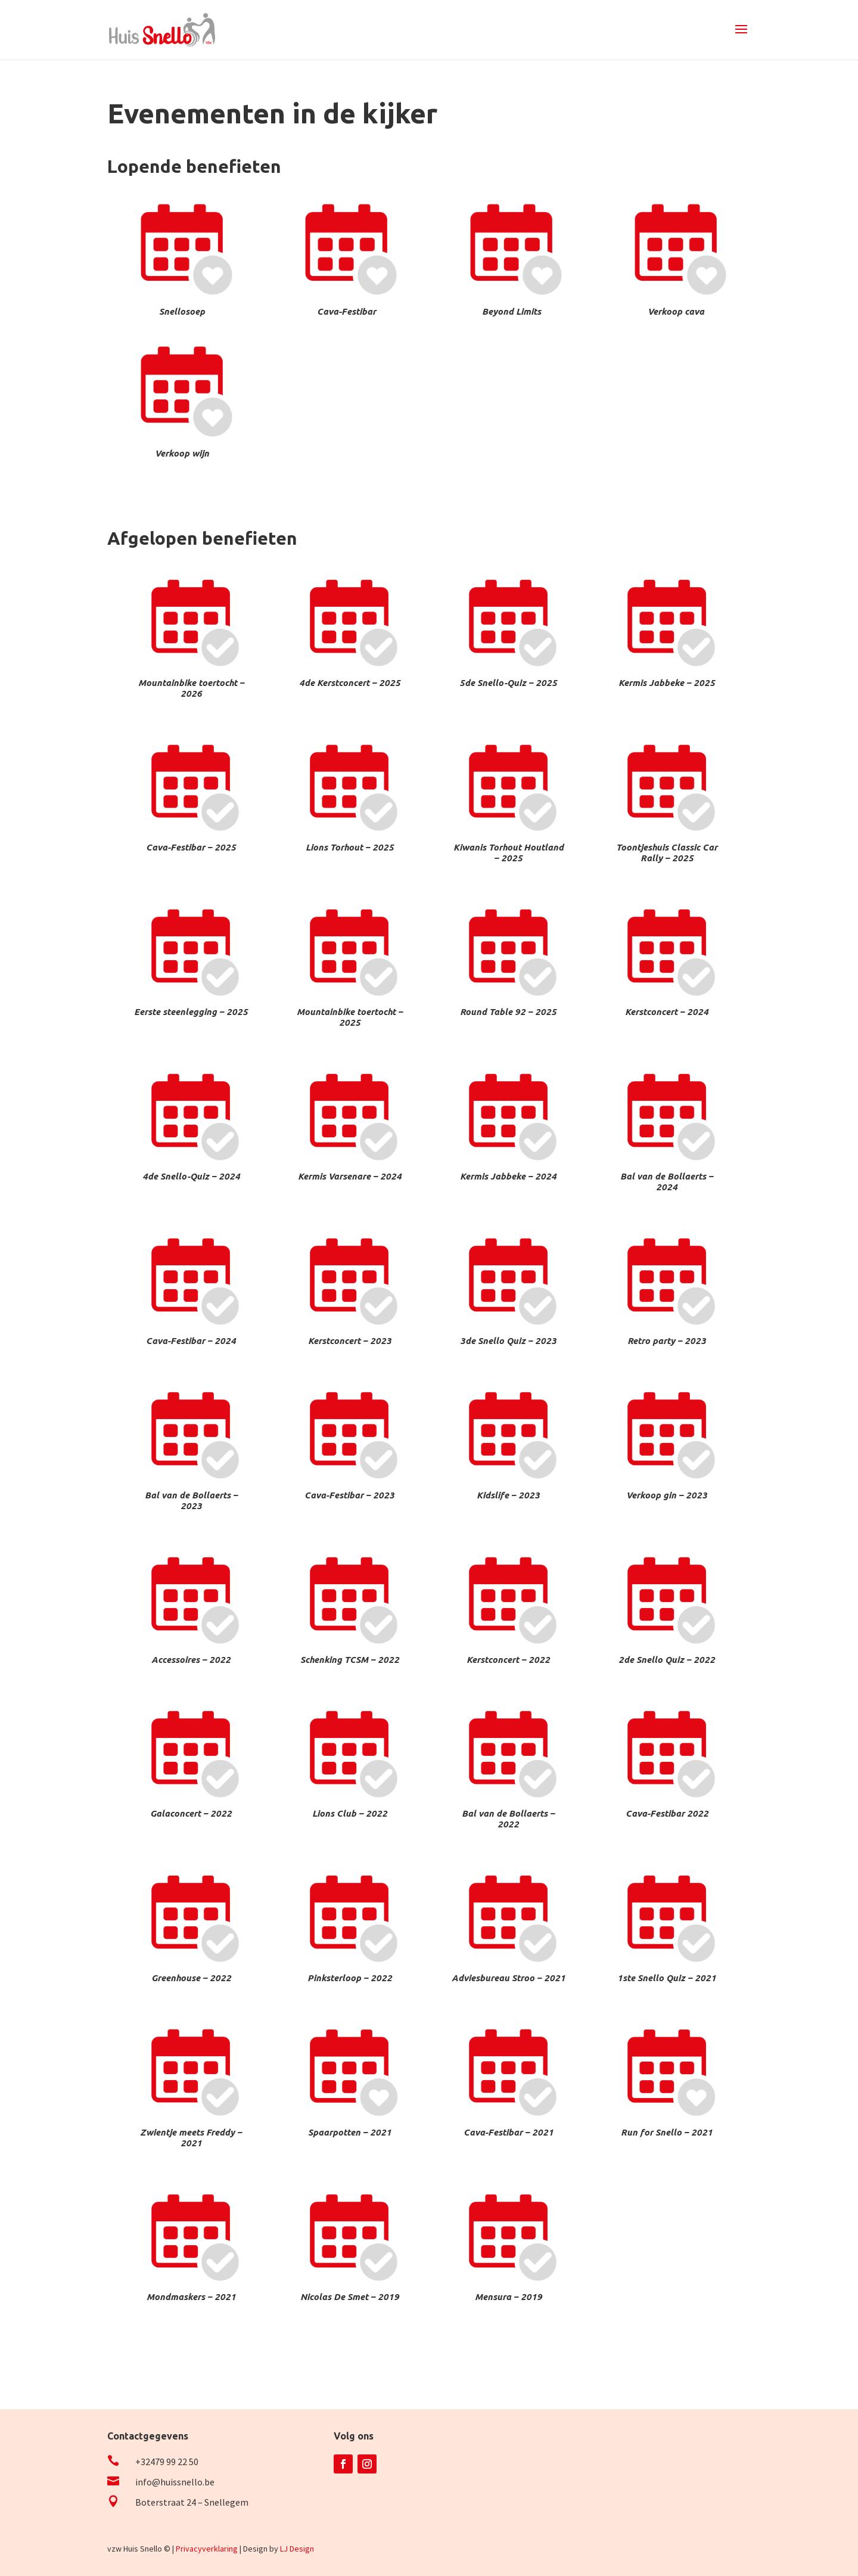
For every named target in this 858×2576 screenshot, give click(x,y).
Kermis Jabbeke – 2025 (666, 683)
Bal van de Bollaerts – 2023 (191, 1500)
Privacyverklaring (207, 2548)
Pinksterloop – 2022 (349, 1978)
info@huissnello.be (174, 2482)
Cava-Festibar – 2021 (509, 2132)
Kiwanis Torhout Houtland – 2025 (508, 852)
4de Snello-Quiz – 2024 (191, 1176)
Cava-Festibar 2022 (667, 1813)
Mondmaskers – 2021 (191, 2297)
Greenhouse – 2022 (191, 1978)
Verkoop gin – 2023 (666, 1495)
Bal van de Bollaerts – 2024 (666, 1181)
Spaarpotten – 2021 (349, 2132)
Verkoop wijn (182, 453)
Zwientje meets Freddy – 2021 (191, 2137)
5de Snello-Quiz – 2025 (508, 683)
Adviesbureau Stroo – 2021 (508, 1978)
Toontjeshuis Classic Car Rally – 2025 (666, 852)
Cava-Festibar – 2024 (191, 1341)
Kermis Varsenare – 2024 (350, 1176)
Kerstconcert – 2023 (349, 1341)
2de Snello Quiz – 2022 (666, 1660)
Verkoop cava (676, 311)
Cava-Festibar (346, 311)
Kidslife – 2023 (508, 1495)
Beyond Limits (511, 311)
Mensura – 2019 (508, 2297)
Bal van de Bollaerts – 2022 (508, 1818)
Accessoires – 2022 (191, 1660)
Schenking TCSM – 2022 (349, 1660)
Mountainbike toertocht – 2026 (191, 688)
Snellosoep (182, 311)
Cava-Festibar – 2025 (191, 847)
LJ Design (297, 2548)
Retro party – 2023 (666, 1341)
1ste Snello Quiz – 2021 (666, 1978)
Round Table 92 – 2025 (508, 1012)
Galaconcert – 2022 (191, 1813)
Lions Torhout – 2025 (350, 847)
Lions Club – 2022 (349, 1813)
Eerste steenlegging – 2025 (191, 1012)
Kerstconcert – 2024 (666, 1012)
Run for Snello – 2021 (667, 2132)
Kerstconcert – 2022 (508, 1660)
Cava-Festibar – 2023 (349, 1495)
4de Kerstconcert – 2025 (349, 683)
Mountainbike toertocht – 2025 (350, 1017)
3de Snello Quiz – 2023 (508, 1341)
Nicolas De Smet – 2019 (349, 2297)
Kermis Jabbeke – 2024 (508, 1176)
